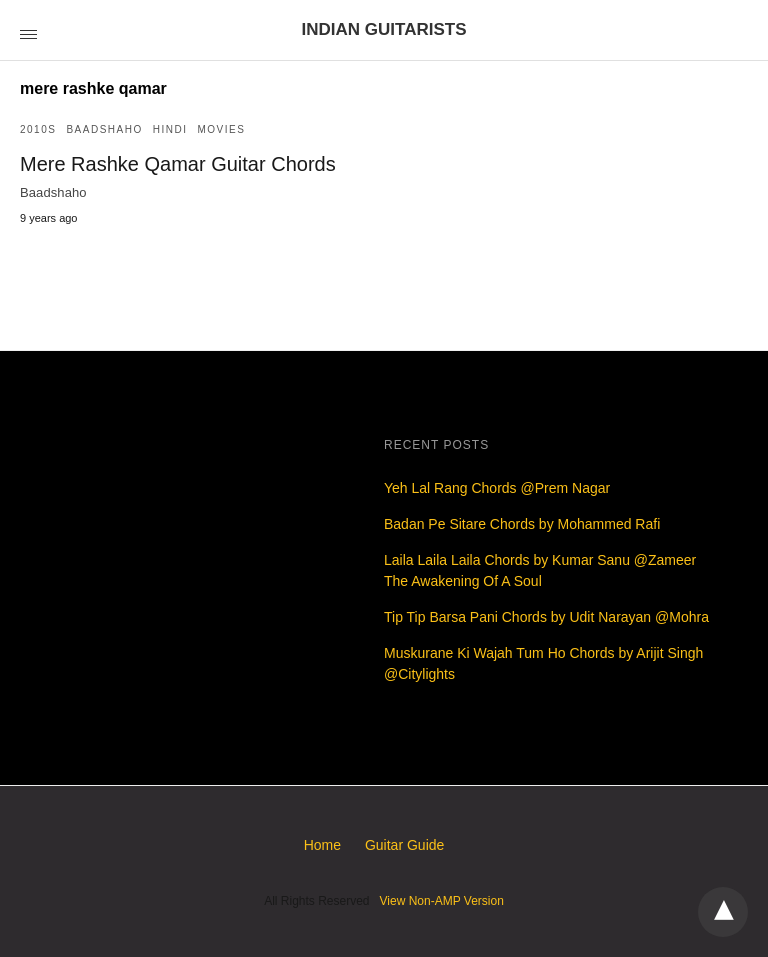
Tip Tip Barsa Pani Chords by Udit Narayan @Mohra (546, 617)
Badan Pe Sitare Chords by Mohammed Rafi (522, 524)
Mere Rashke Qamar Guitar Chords (178, 164)
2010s (38, 129)
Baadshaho (104, 129)
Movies (221, 129)
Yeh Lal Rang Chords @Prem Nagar (497, 488)
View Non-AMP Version (442, 901)
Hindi (170, 129)
